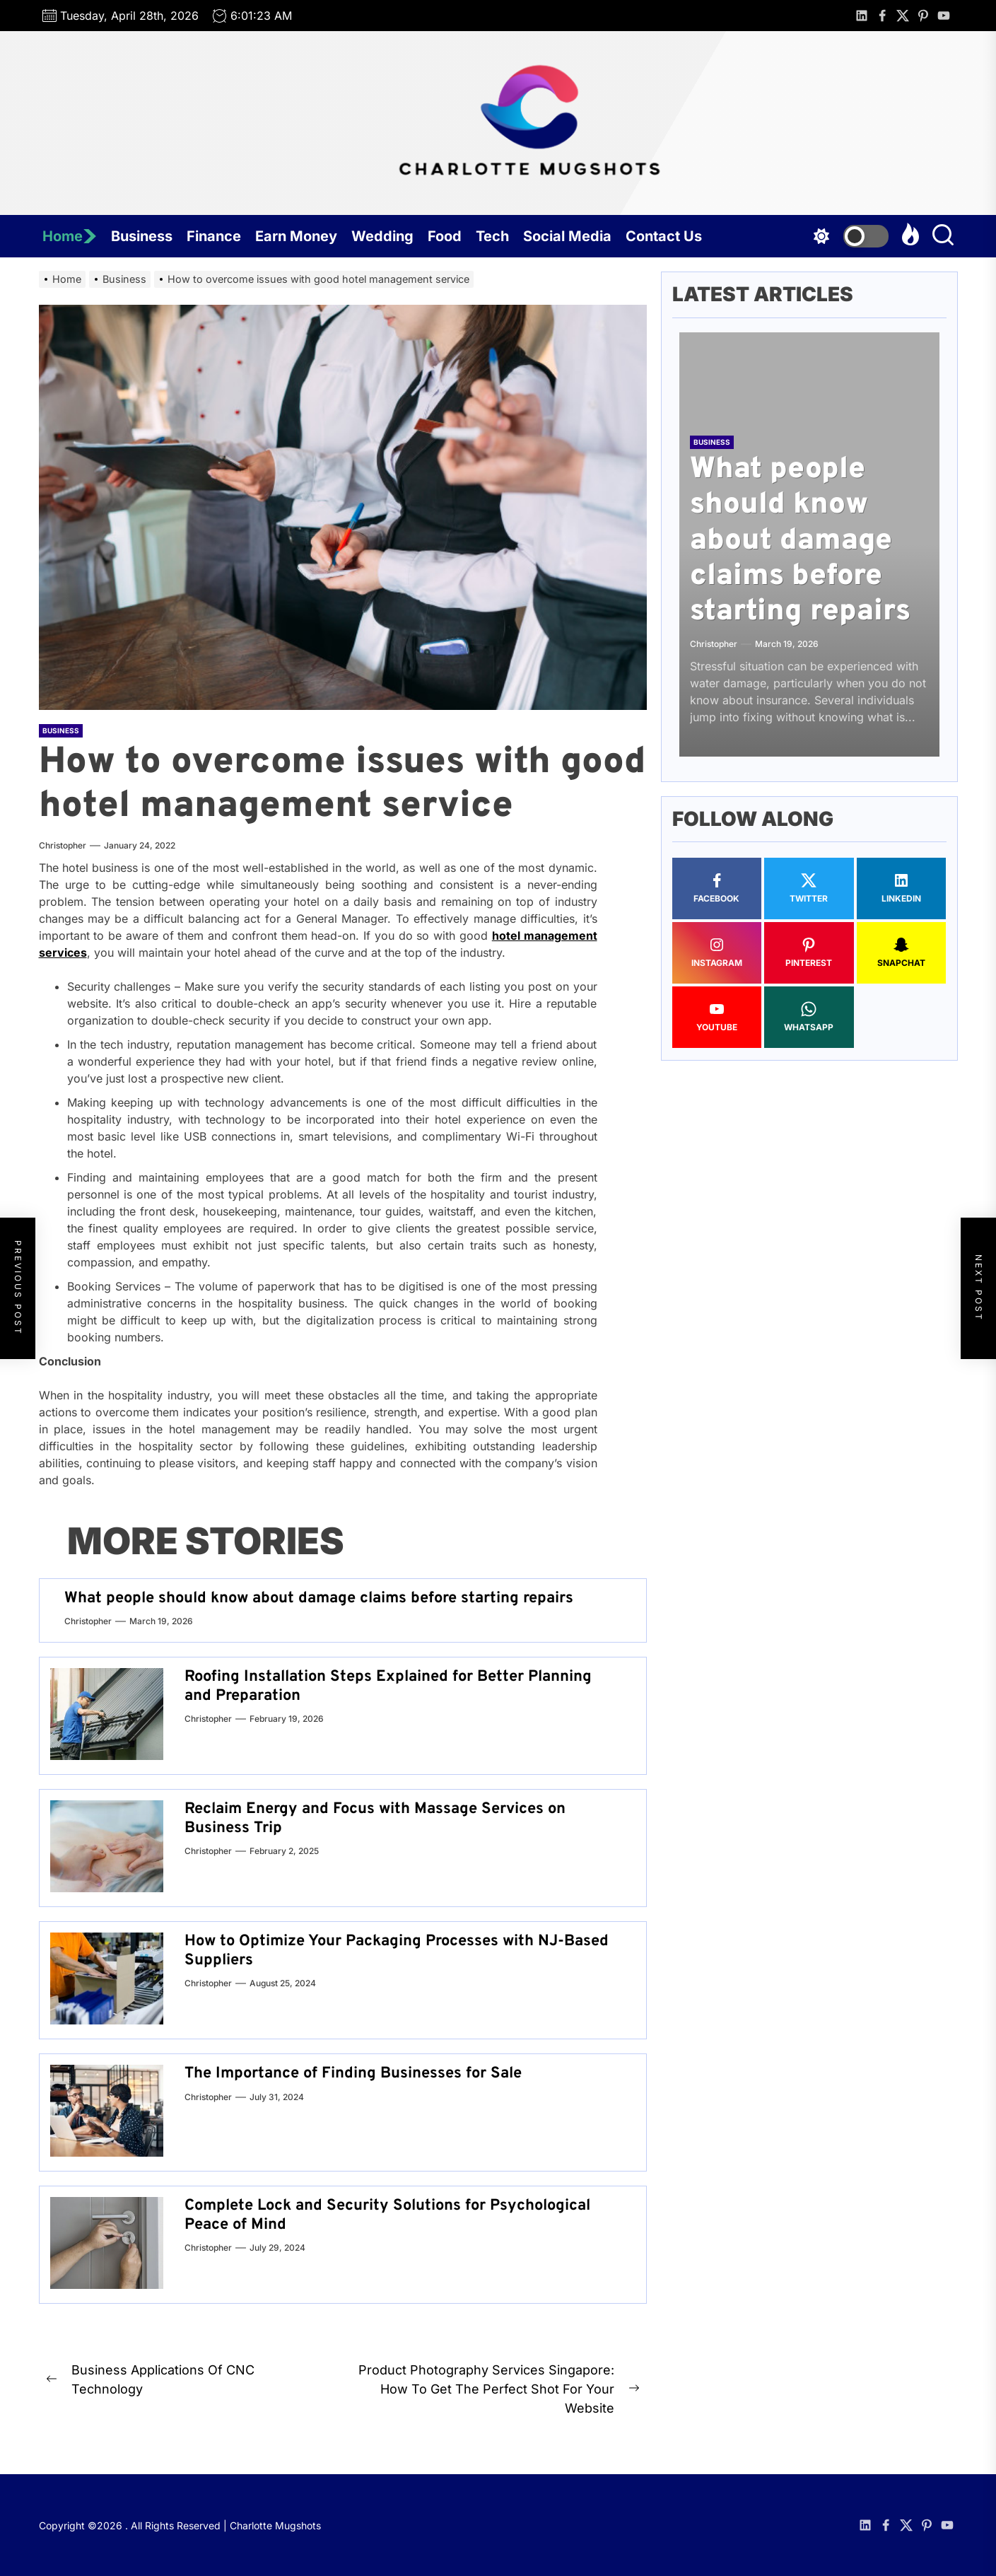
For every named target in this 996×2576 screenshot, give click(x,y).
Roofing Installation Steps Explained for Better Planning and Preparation (388, 1686)
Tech (492, 236)
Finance (214, 236)
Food (445, 236)
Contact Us (664, 236)
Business (141, 236)
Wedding (382, 236)
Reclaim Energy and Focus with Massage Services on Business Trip (375, 1818)
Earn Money (296, 236)
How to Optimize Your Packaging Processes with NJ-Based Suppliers (396, 1950)
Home (69, 236)
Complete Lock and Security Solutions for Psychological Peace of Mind (387, 2215)
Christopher (62, 845)
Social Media (567, 236)
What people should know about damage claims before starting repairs (318, 1598)
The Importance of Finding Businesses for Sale (353, 2073)
